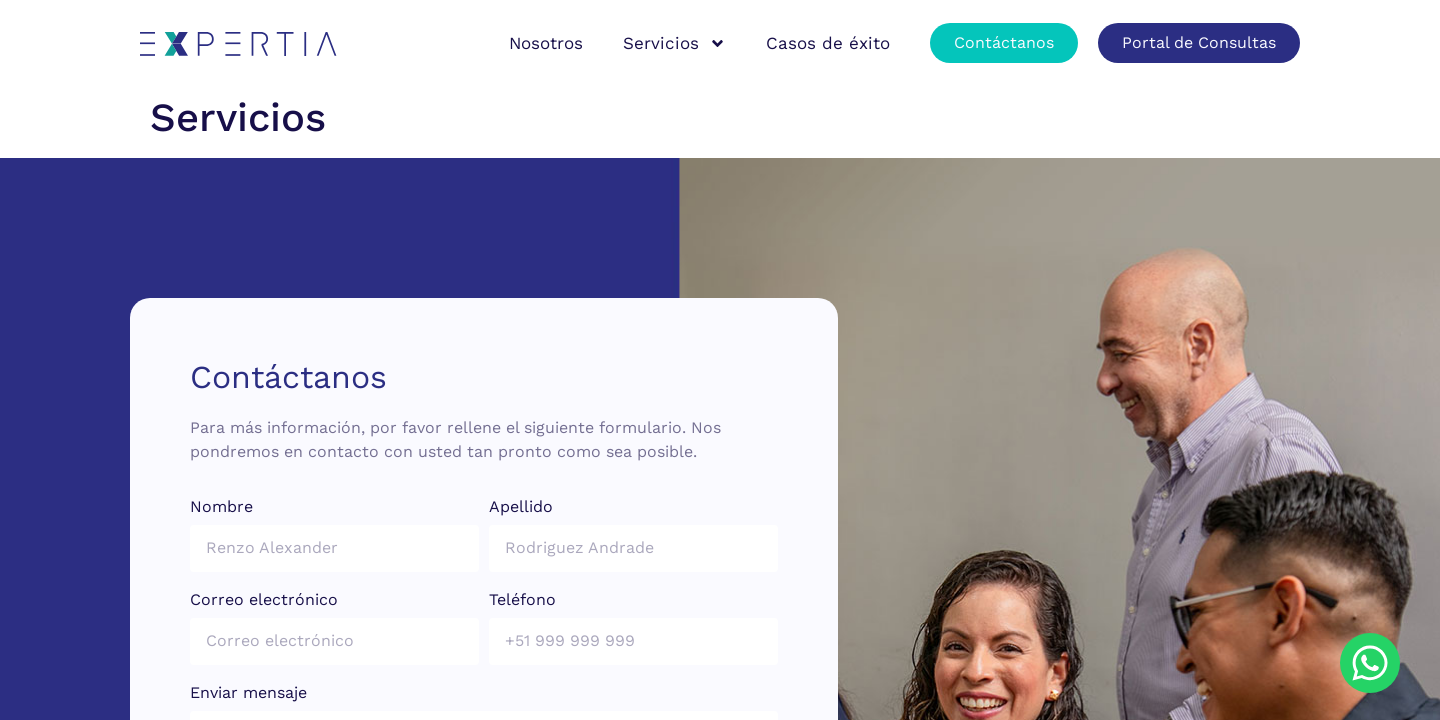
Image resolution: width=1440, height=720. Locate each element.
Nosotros (546, 43)
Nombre (221, 507)
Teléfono (522, 600)
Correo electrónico (264, 600)
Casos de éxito (828, 43)
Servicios (674, 43)
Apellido (521, 507)
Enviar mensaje (248, 693)
